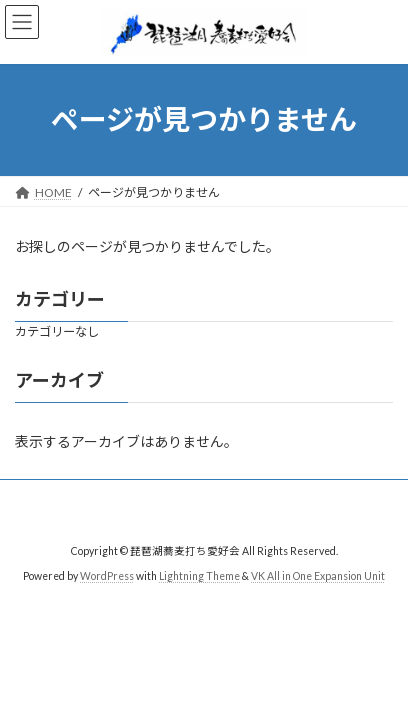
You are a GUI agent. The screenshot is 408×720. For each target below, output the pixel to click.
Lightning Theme (199, 576)
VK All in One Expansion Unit (318, 576)
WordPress (107, 576)
